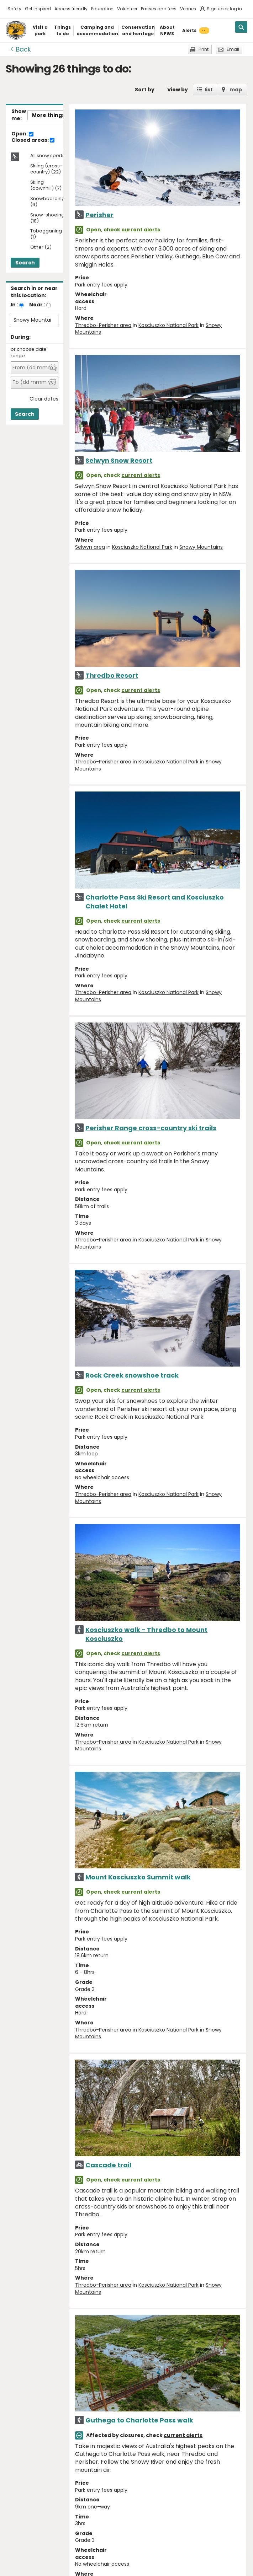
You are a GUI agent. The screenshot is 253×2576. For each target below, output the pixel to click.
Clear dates (44, 399)
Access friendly (71, 9)
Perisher (99, 214)
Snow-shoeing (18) (47, 218)
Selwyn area (90, 547)
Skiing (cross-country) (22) (46, 169)
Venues (188, 9)
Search (25, 262)
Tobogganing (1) (46, 234)
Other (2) (41, 248)
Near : (37, 304)
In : (14, 304)
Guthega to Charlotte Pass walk (139, 2420)
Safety (14, 9)
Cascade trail (108, 2165)
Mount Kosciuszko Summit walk (138, 1877)
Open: (22, 134)
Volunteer (127, 9)
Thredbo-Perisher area (103, 325)
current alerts (140, 229)
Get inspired (38, 9)
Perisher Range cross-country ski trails (150, 1127)
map (236, 89)
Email (233, 49)
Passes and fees (158, 9)
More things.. (50, 115)
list (209, 89)
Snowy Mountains (201, 547)
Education (102, 9)
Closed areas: (32, 140)
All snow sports (47, 155)
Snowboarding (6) (47, 202)
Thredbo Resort (111, 675)
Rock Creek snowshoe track (132, 1375)
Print (204, 49)
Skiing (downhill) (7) (46, 185)
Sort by (144, 89)
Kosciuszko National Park (168, 325)
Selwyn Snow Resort (118, 460)
